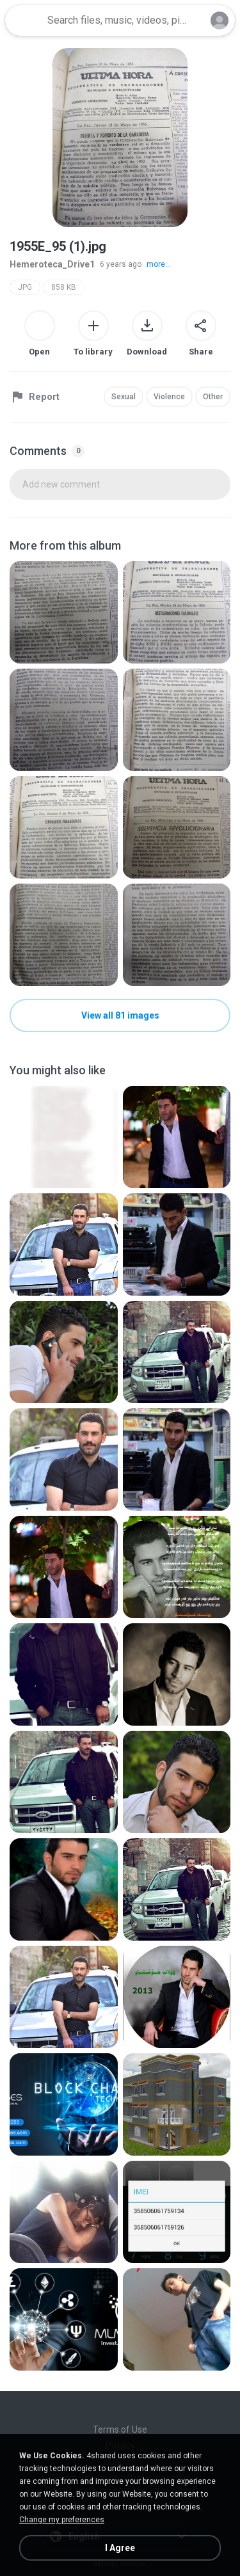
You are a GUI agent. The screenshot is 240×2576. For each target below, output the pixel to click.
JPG (25, 287)
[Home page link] (24, 20)
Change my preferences (61, 2519)
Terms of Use (120, 2429)
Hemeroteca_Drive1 (52, 264)
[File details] (64, 612)
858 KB (63, 287)
